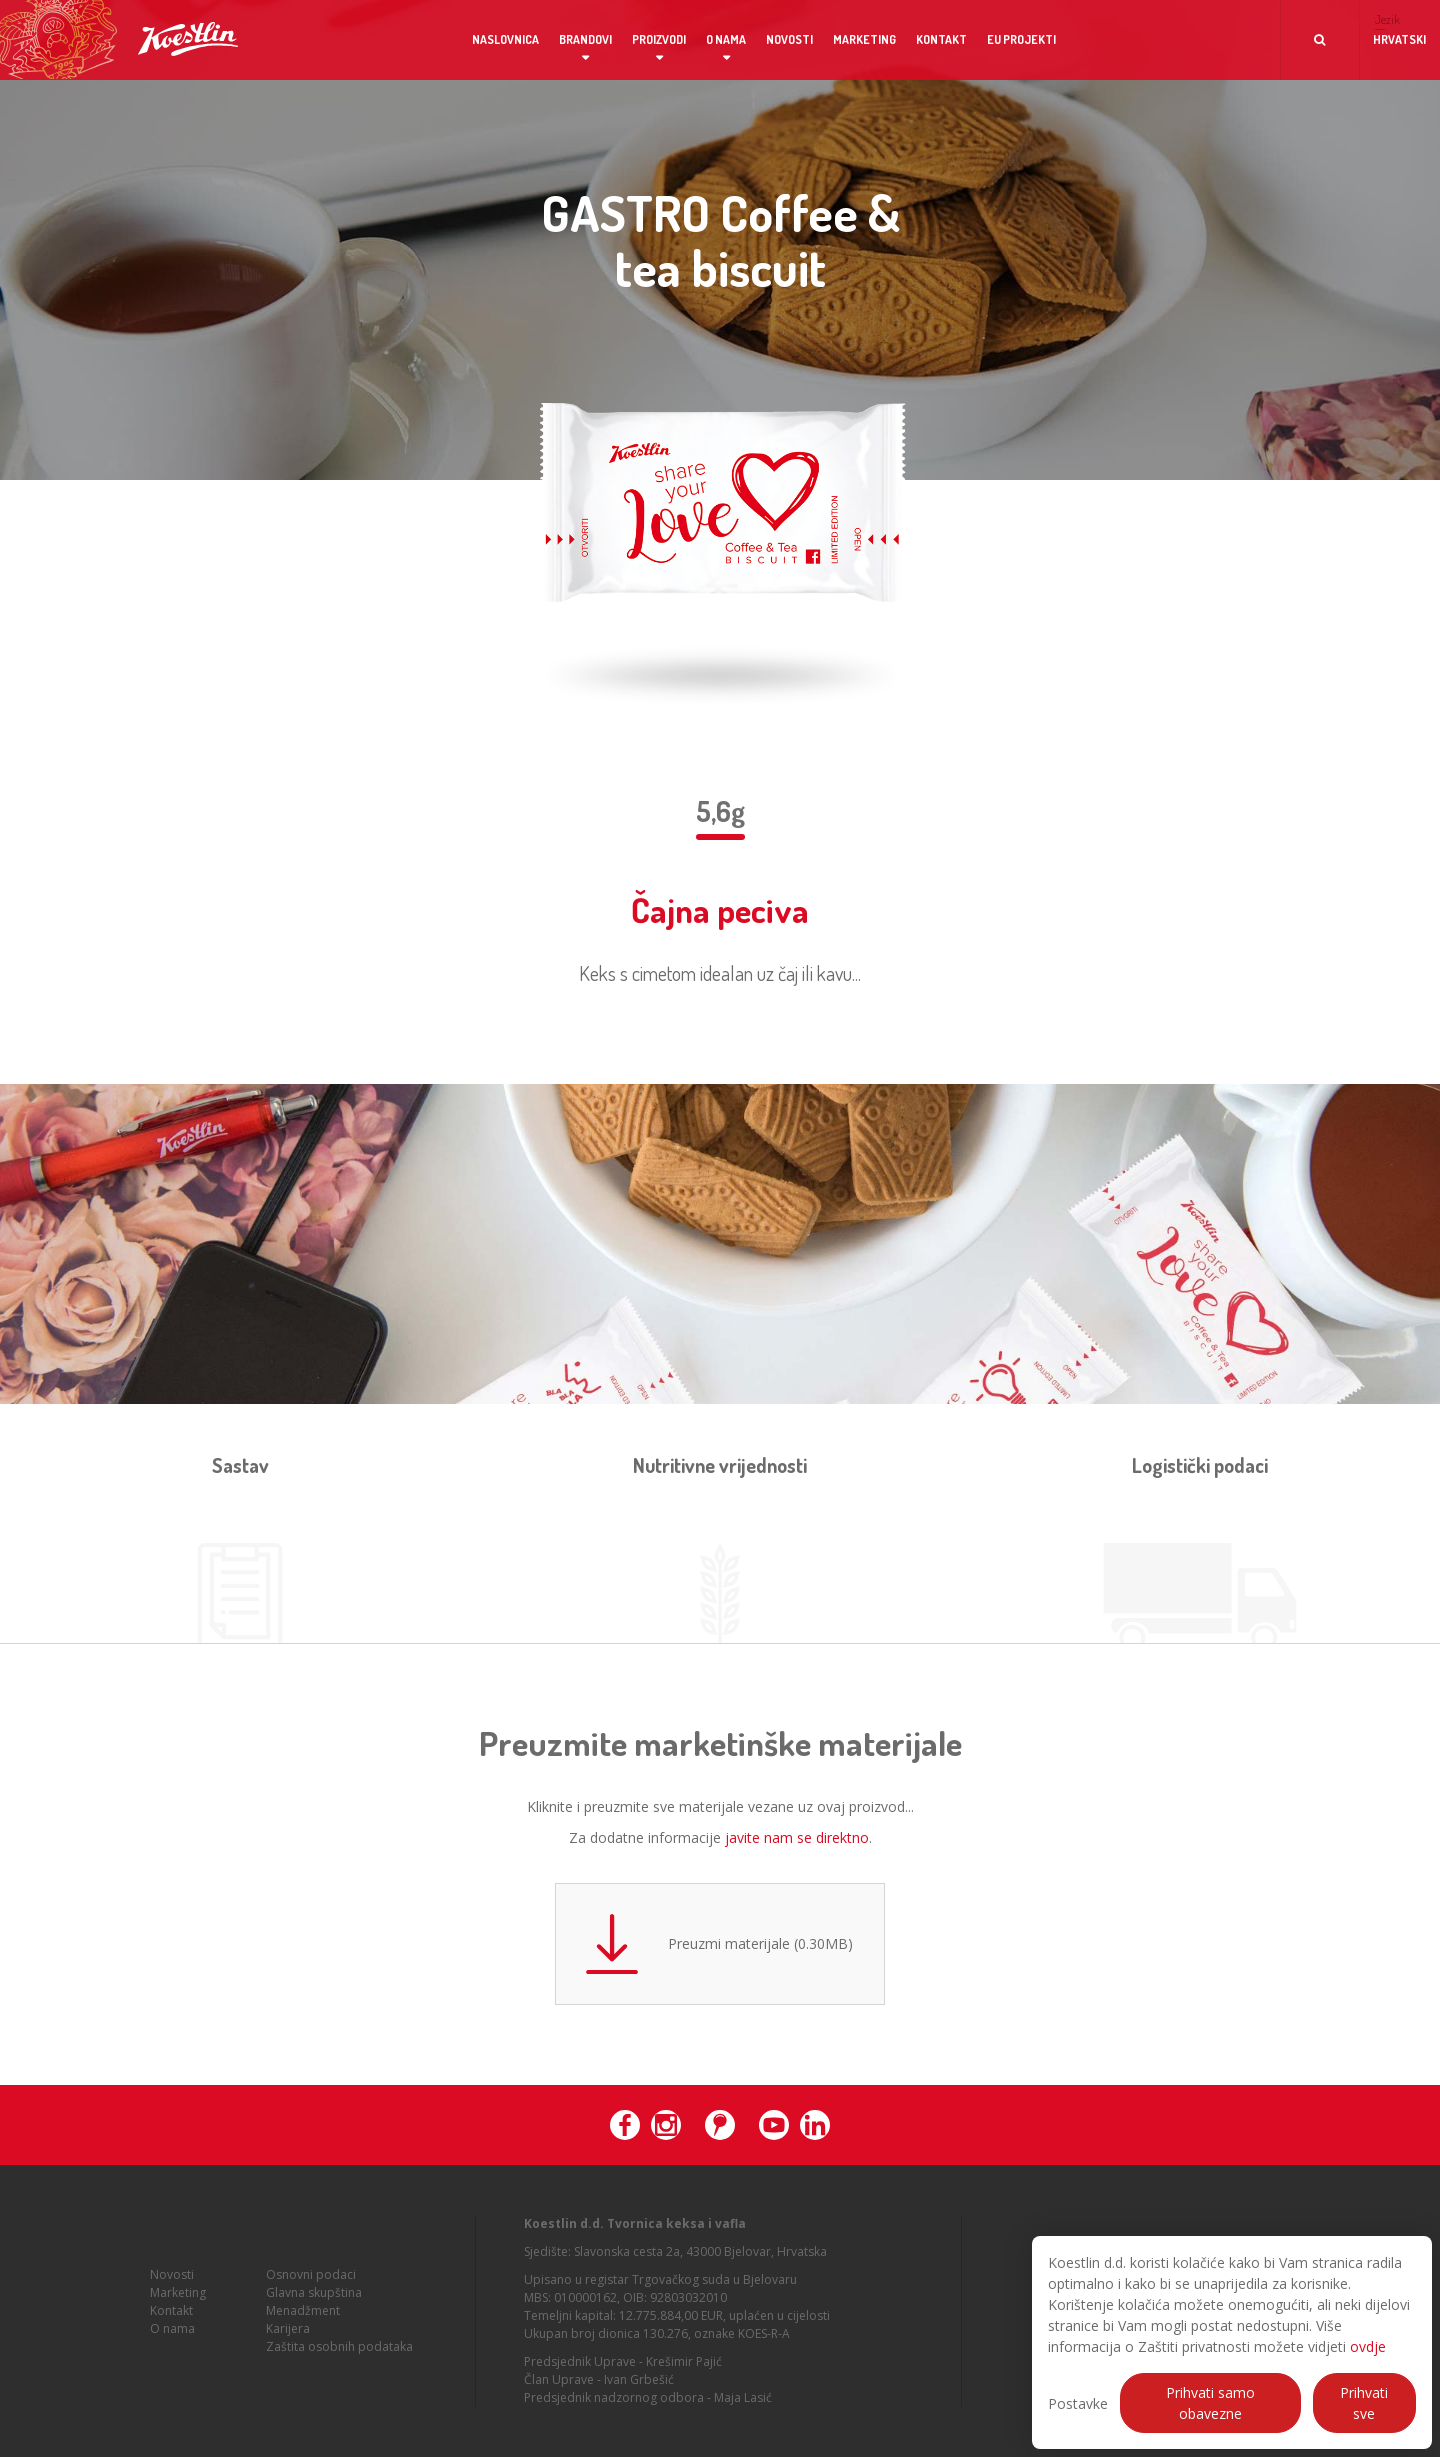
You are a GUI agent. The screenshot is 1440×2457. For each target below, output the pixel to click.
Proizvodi (659, 39)
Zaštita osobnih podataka (339, 2352)
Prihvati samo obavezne (1210, 2403)
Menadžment (303, 2316)
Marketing (864, 39)
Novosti (789, 39)
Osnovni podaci (311, 2280)
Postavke (1078, 2403)
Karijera (288, 2334)
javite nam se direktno (797, 1837)
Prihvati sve (1364, 2403)
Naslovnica (505, 39)
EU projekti (1021, 39)
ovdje (1368, 2346)
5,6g (720, 811)
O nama (726, 39)
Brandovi (585, 39)
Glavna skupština (314, 2298)
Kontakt (941, 39)
